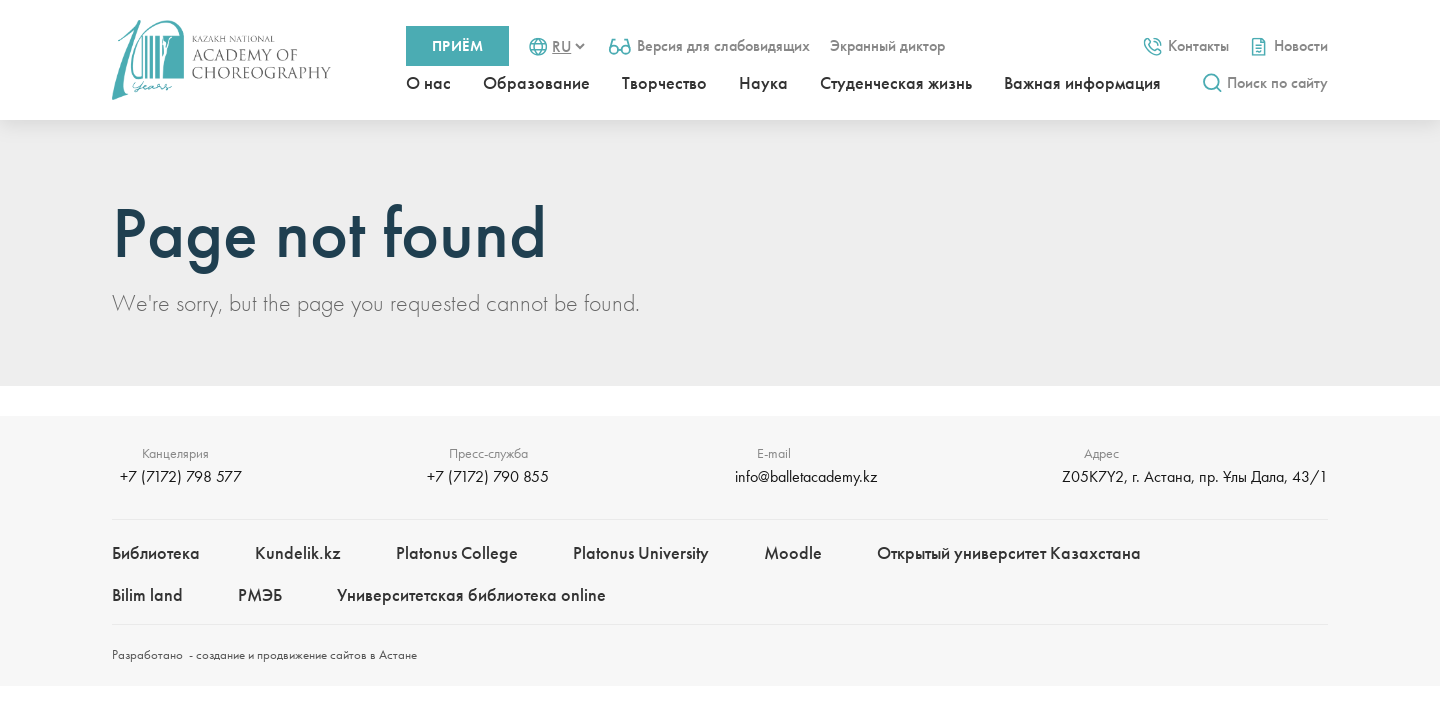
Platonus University (641, 552)
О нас (428, 82)
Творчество (664, 82)
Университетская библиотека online (471, 594)
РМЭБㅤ (260, 594)
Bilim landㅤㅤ (147, 594)
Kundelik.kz (298, 552)
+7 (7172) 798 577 (181, 476)
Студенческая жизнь (896, 82)
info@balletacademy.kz (806, 476)
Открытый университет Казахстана (1009, 552)
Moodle (793, 552)
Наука (763, 82)
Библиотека (156, 552)
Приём (457, 46)
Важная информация (1082, 82)
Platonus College (457, 552)
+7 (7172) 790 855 (488, 476)
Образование (536, 82)
